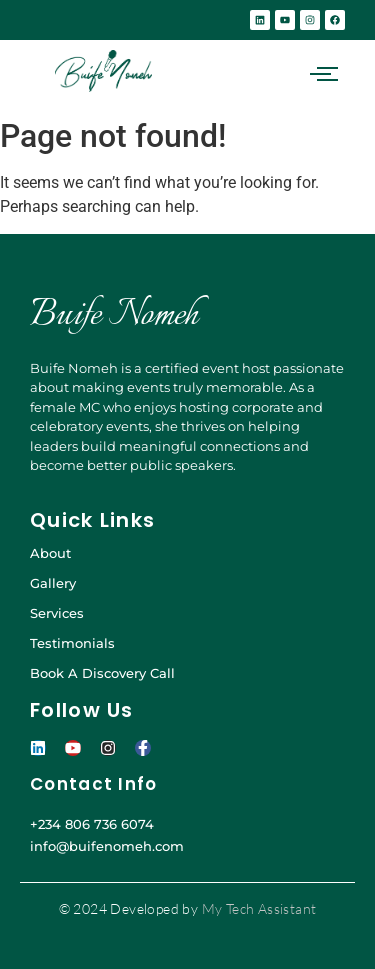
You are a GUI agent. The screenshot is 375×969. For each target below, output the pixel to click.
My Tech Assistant (259, 908)
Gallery (53, 583)
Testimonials (72, 643)
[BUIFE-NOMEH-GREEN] (103, 71)
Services (57, 613)
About (50, 553)
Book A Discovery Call (102, 673)
